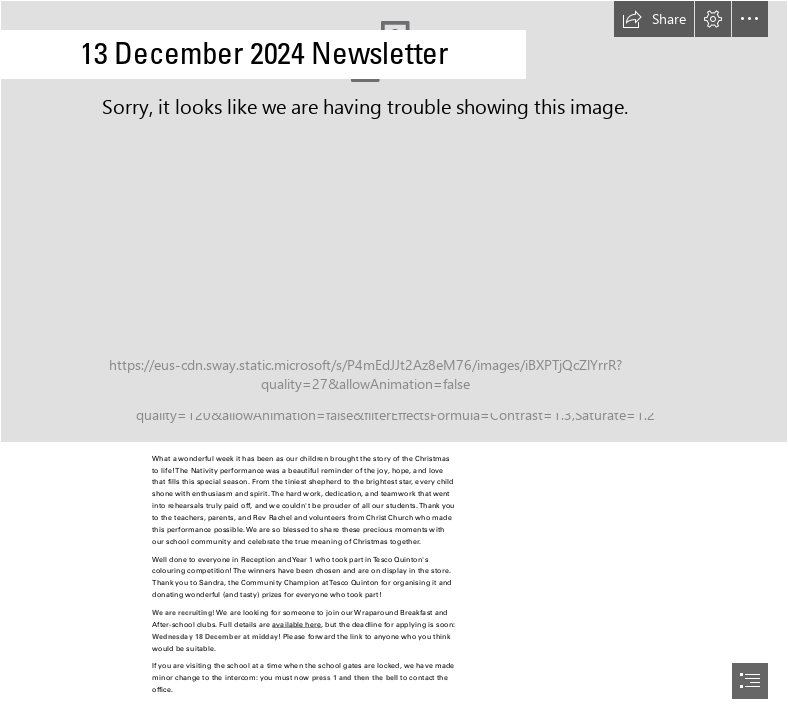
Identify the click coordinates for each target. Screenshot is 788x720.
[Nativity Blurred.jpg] (394, 221)
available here (296, 624)
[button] (654, 19)
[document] (394, 360)
